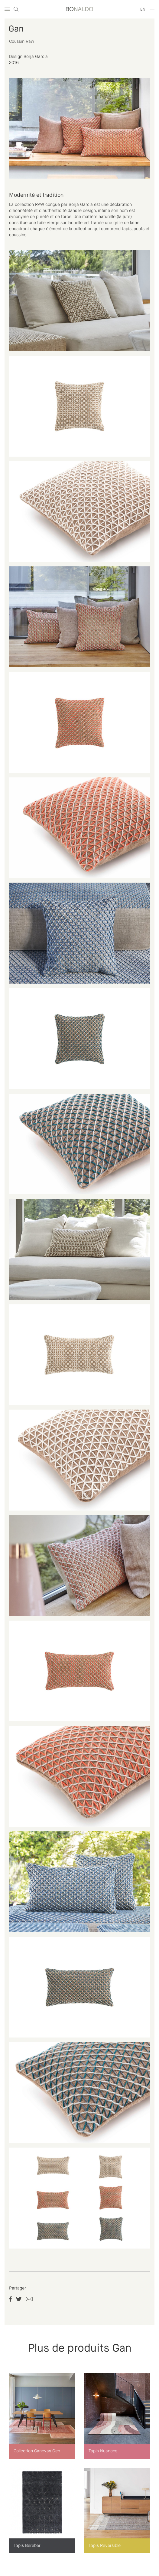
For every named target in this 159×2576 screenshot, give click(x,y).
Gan (16, 29)
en (142, 10)
